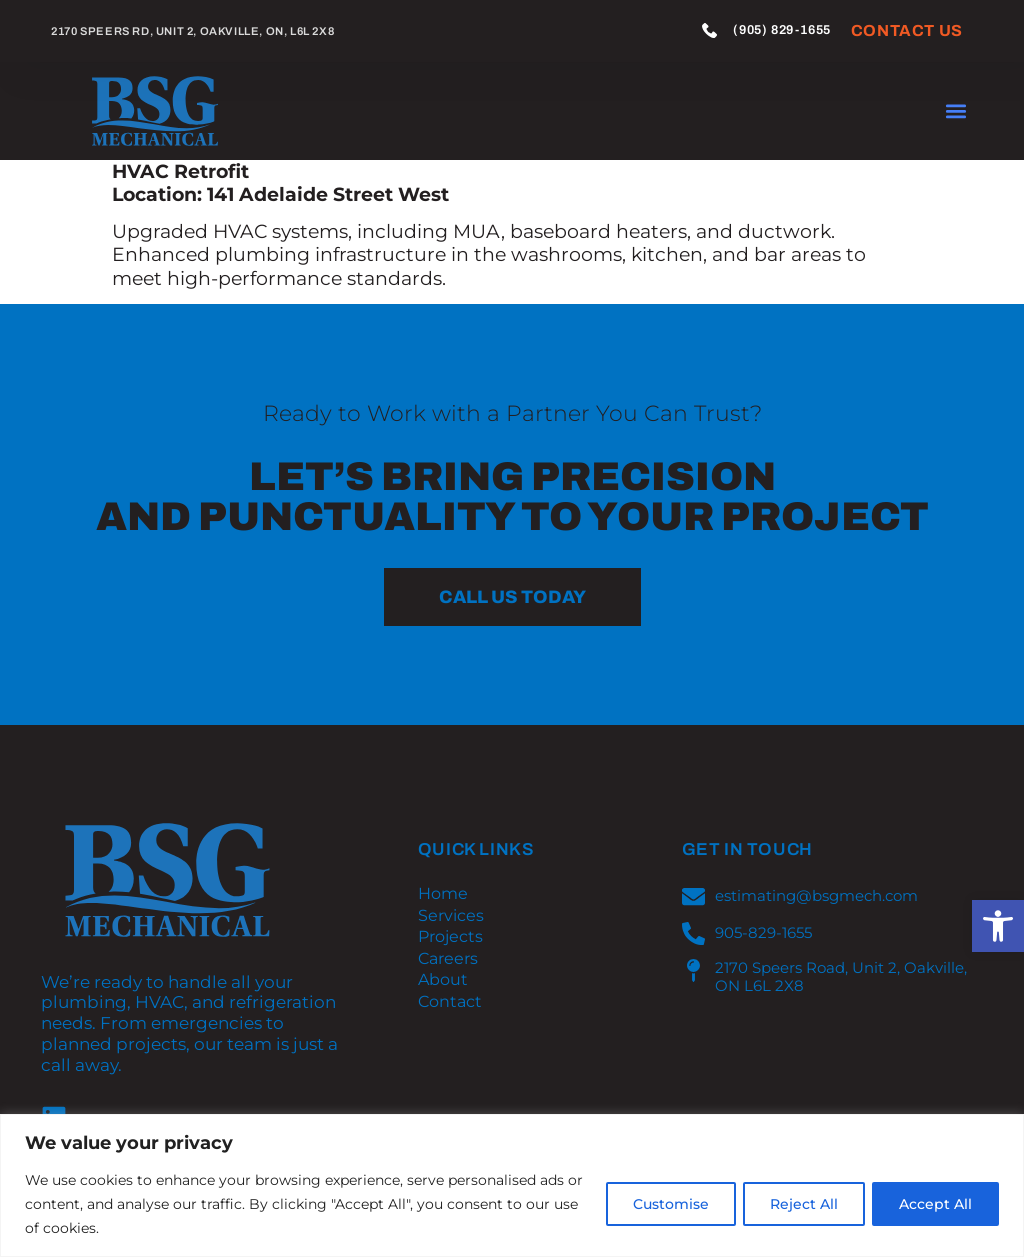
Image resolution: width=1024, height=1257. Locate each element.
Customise (659, 1204)
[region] (512, 1185)
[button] (998, 926)
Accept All (933, 1204)
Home (443, 894)
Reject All (797, 1204)
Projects (450, 937)
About (443, 980)
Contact (450, 1002)
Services (451, 916)
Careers (448, 959)
